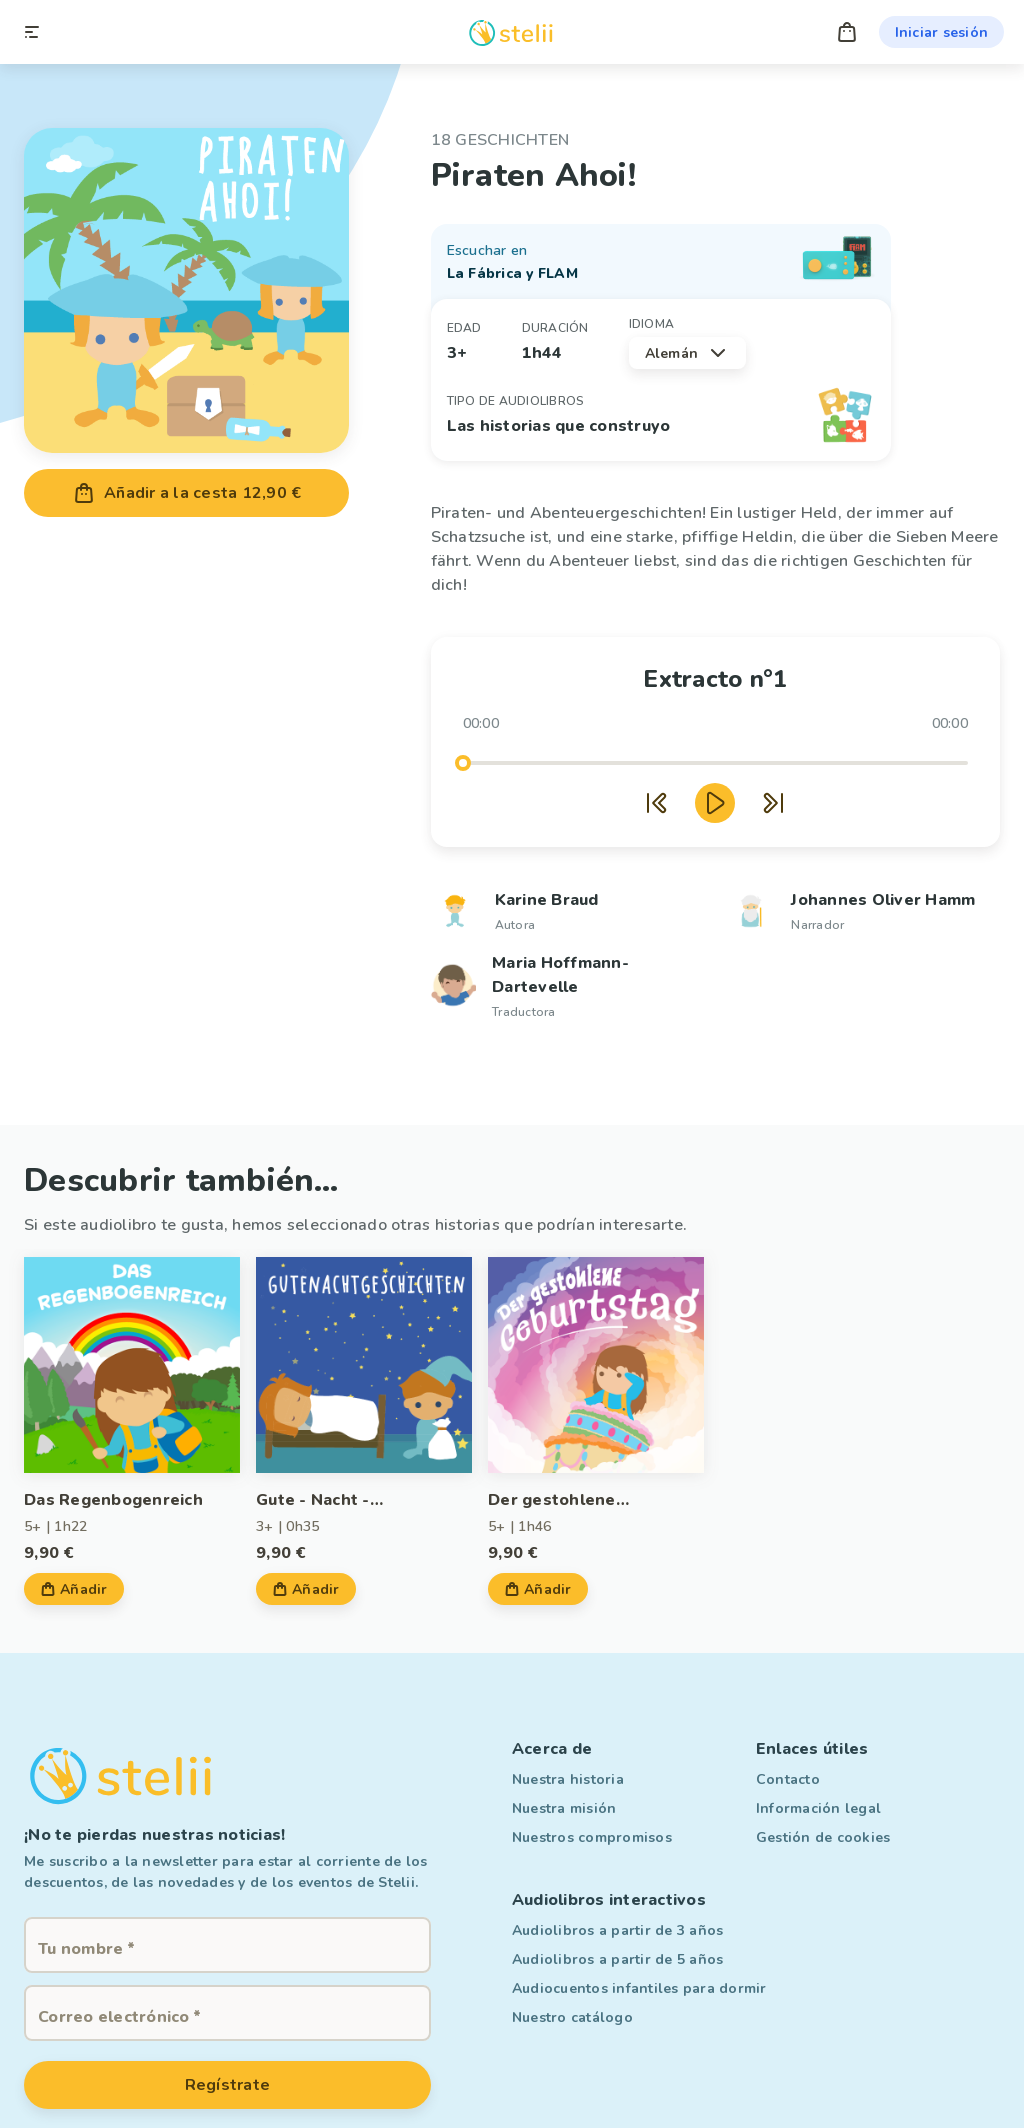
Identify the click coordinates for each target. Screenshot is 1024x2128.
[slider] (463, 763)
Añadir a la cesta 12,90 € (186, 493)
